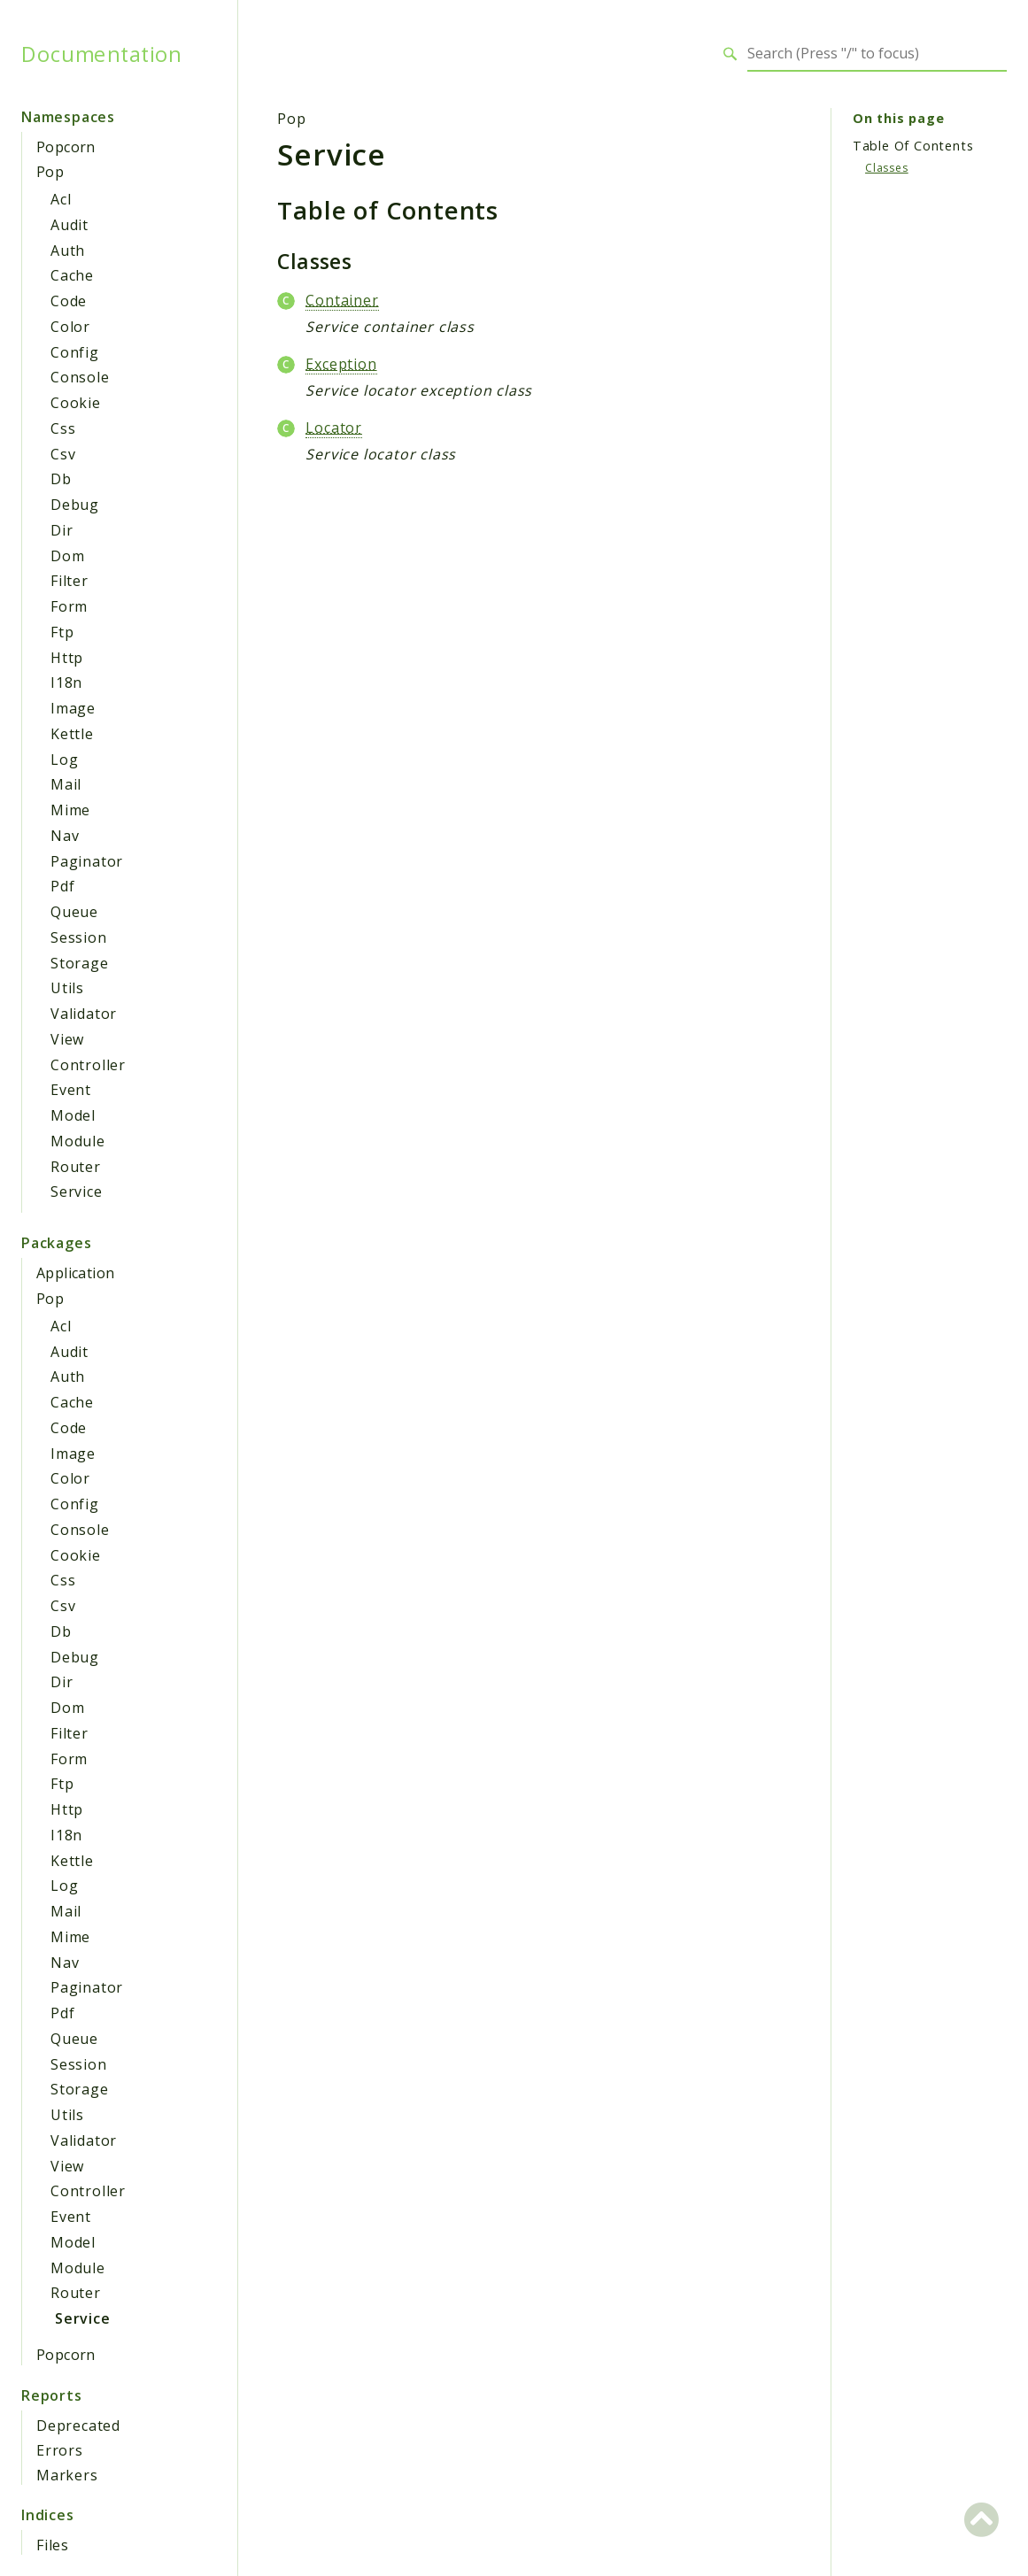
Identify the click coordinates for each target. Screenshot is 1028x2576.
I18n (66, 682)
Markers (67, 2475)
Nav (64, 835)
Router (75, 1166)
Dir (61, 530)
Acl (60, 199)
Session (78, 937)
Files (52, 2545)
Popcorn (66, 147)
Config (74, 352)
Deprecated (78, 2425)
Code (68, 301)
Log (64, 759)
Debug (74, 504)
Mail (65, 784)
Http (66, 657)
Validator (83, 1013)
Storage (79, 963)
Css (62, 428)
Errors (59, 2450)
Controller (88, 1065)
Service (76, 1191)
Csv (62, 454)
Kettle (72, 734)
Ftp (61, 632)
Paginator (86, 861)
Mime (70, 810)
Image (73, 708)
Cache (72, 275)
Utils (67, 988)
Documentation (101, 54)
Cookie (75, 403)
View (67, 1039)
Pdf (62, 886)
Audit (69, 225)
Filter (69, 580)
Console (80, 377)
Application (75, 1273)
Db (61, 479)
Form (69, 606)
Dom (67, 556)
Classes (886, 167)
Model (73, 1115)
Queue (74, 912)
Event (70, 1089)
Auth (67, 250)
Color (70, 326)
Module (77, 1141)
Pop (50, 171)
